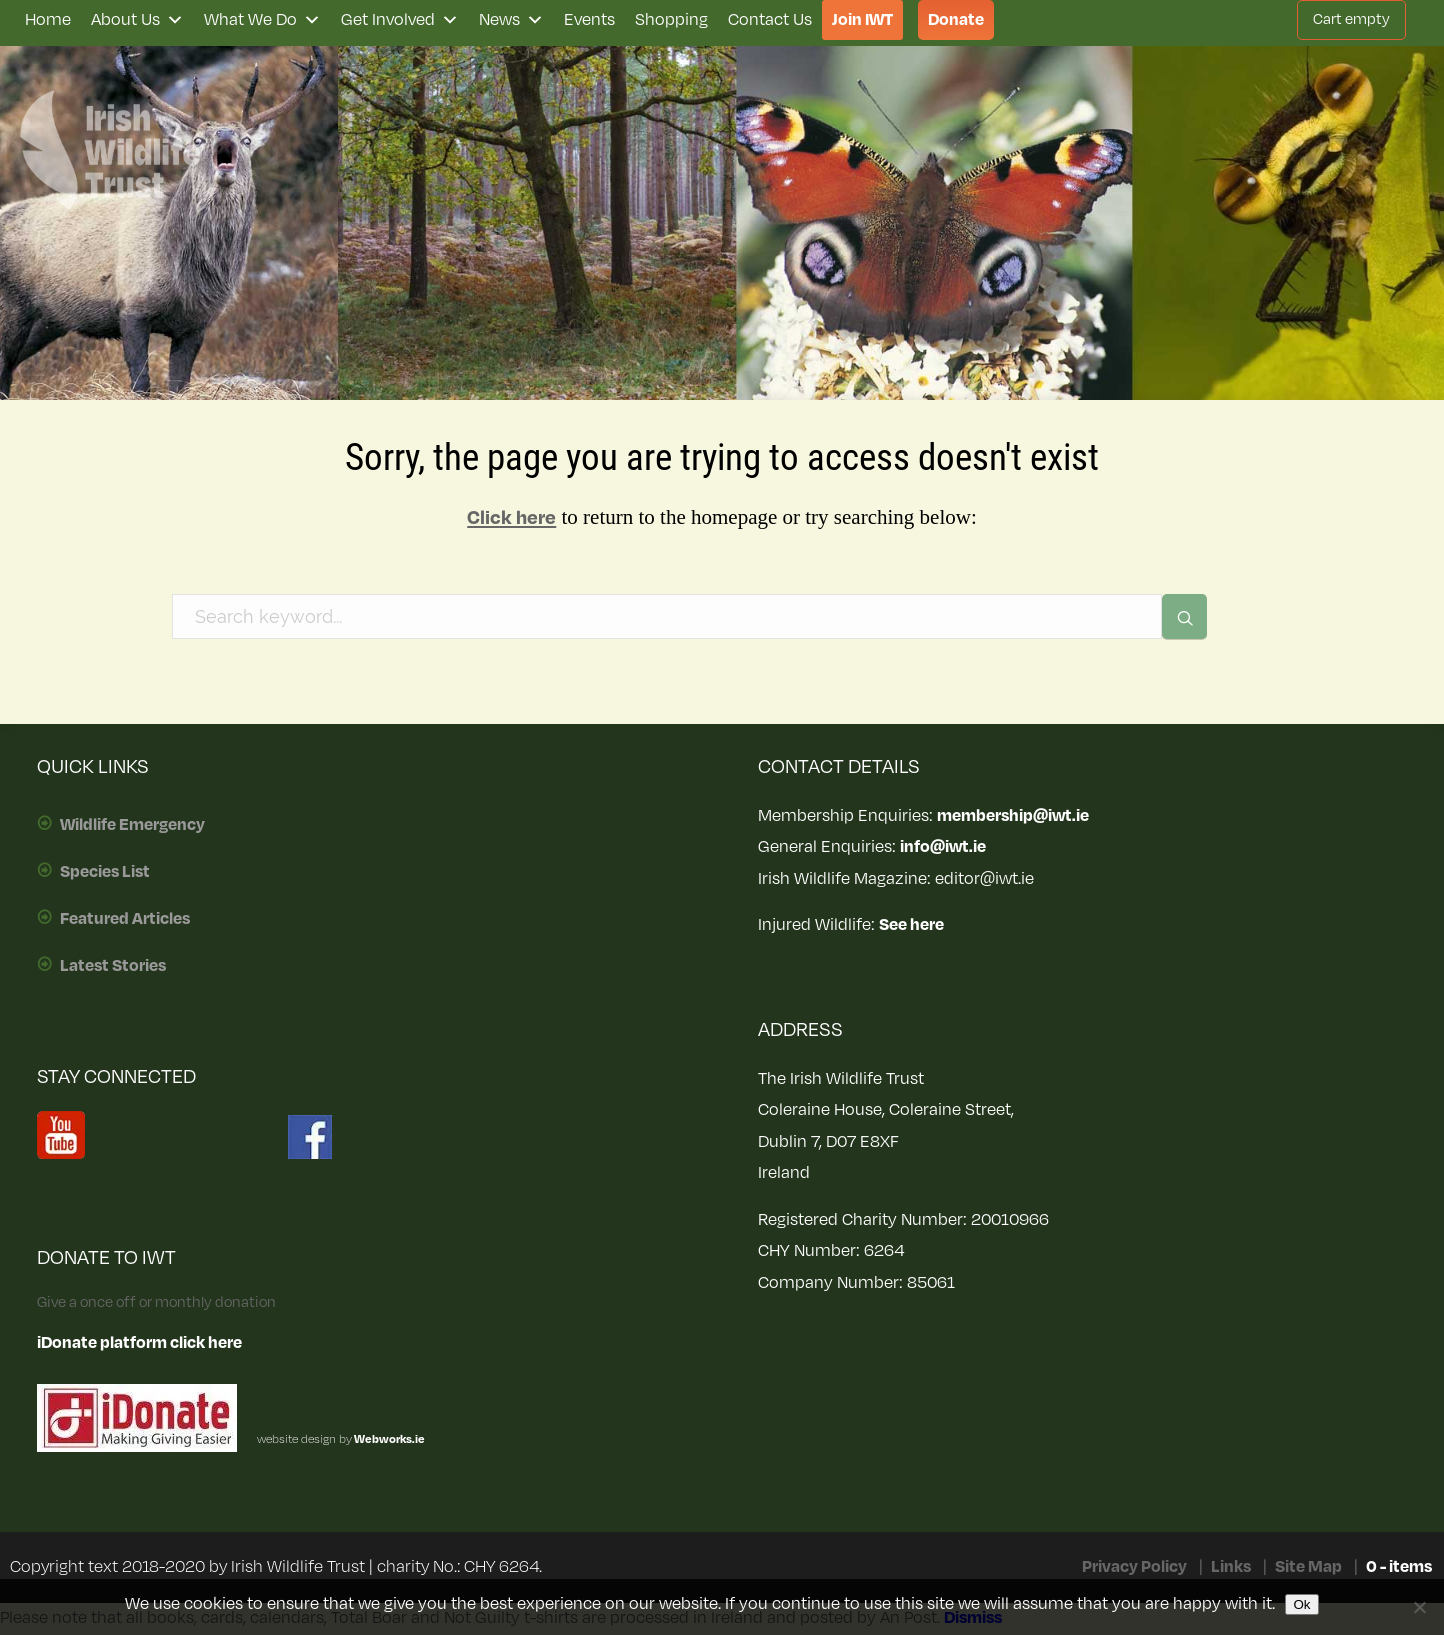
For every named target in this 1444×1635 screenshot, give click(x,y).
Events (589, 20)
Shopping (671, 20)
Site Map (1308, 1567)
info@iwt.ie (943, 847)
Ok (1301, 1604)
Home (48, 20)
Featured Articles (125, 919)
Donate (956, 20)
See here (911, 925)
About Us (137, 20)
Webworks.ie (388, 1439)
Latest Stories (113, 966)
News (511, 20)
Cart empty (1351, 19)
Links (1231, 1567)
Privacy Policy (1134, 1567)
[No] (1419, 1607)
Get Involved (400, 20)
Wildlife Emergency (132, 825)
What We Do (262, 20)
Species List (105, 872)
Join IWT (862, 20)
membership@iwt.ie (1013, 816)
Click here (511, 518)
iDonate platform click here (139, 1343)
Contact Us (770, 20)
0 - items (1399, 1567)
